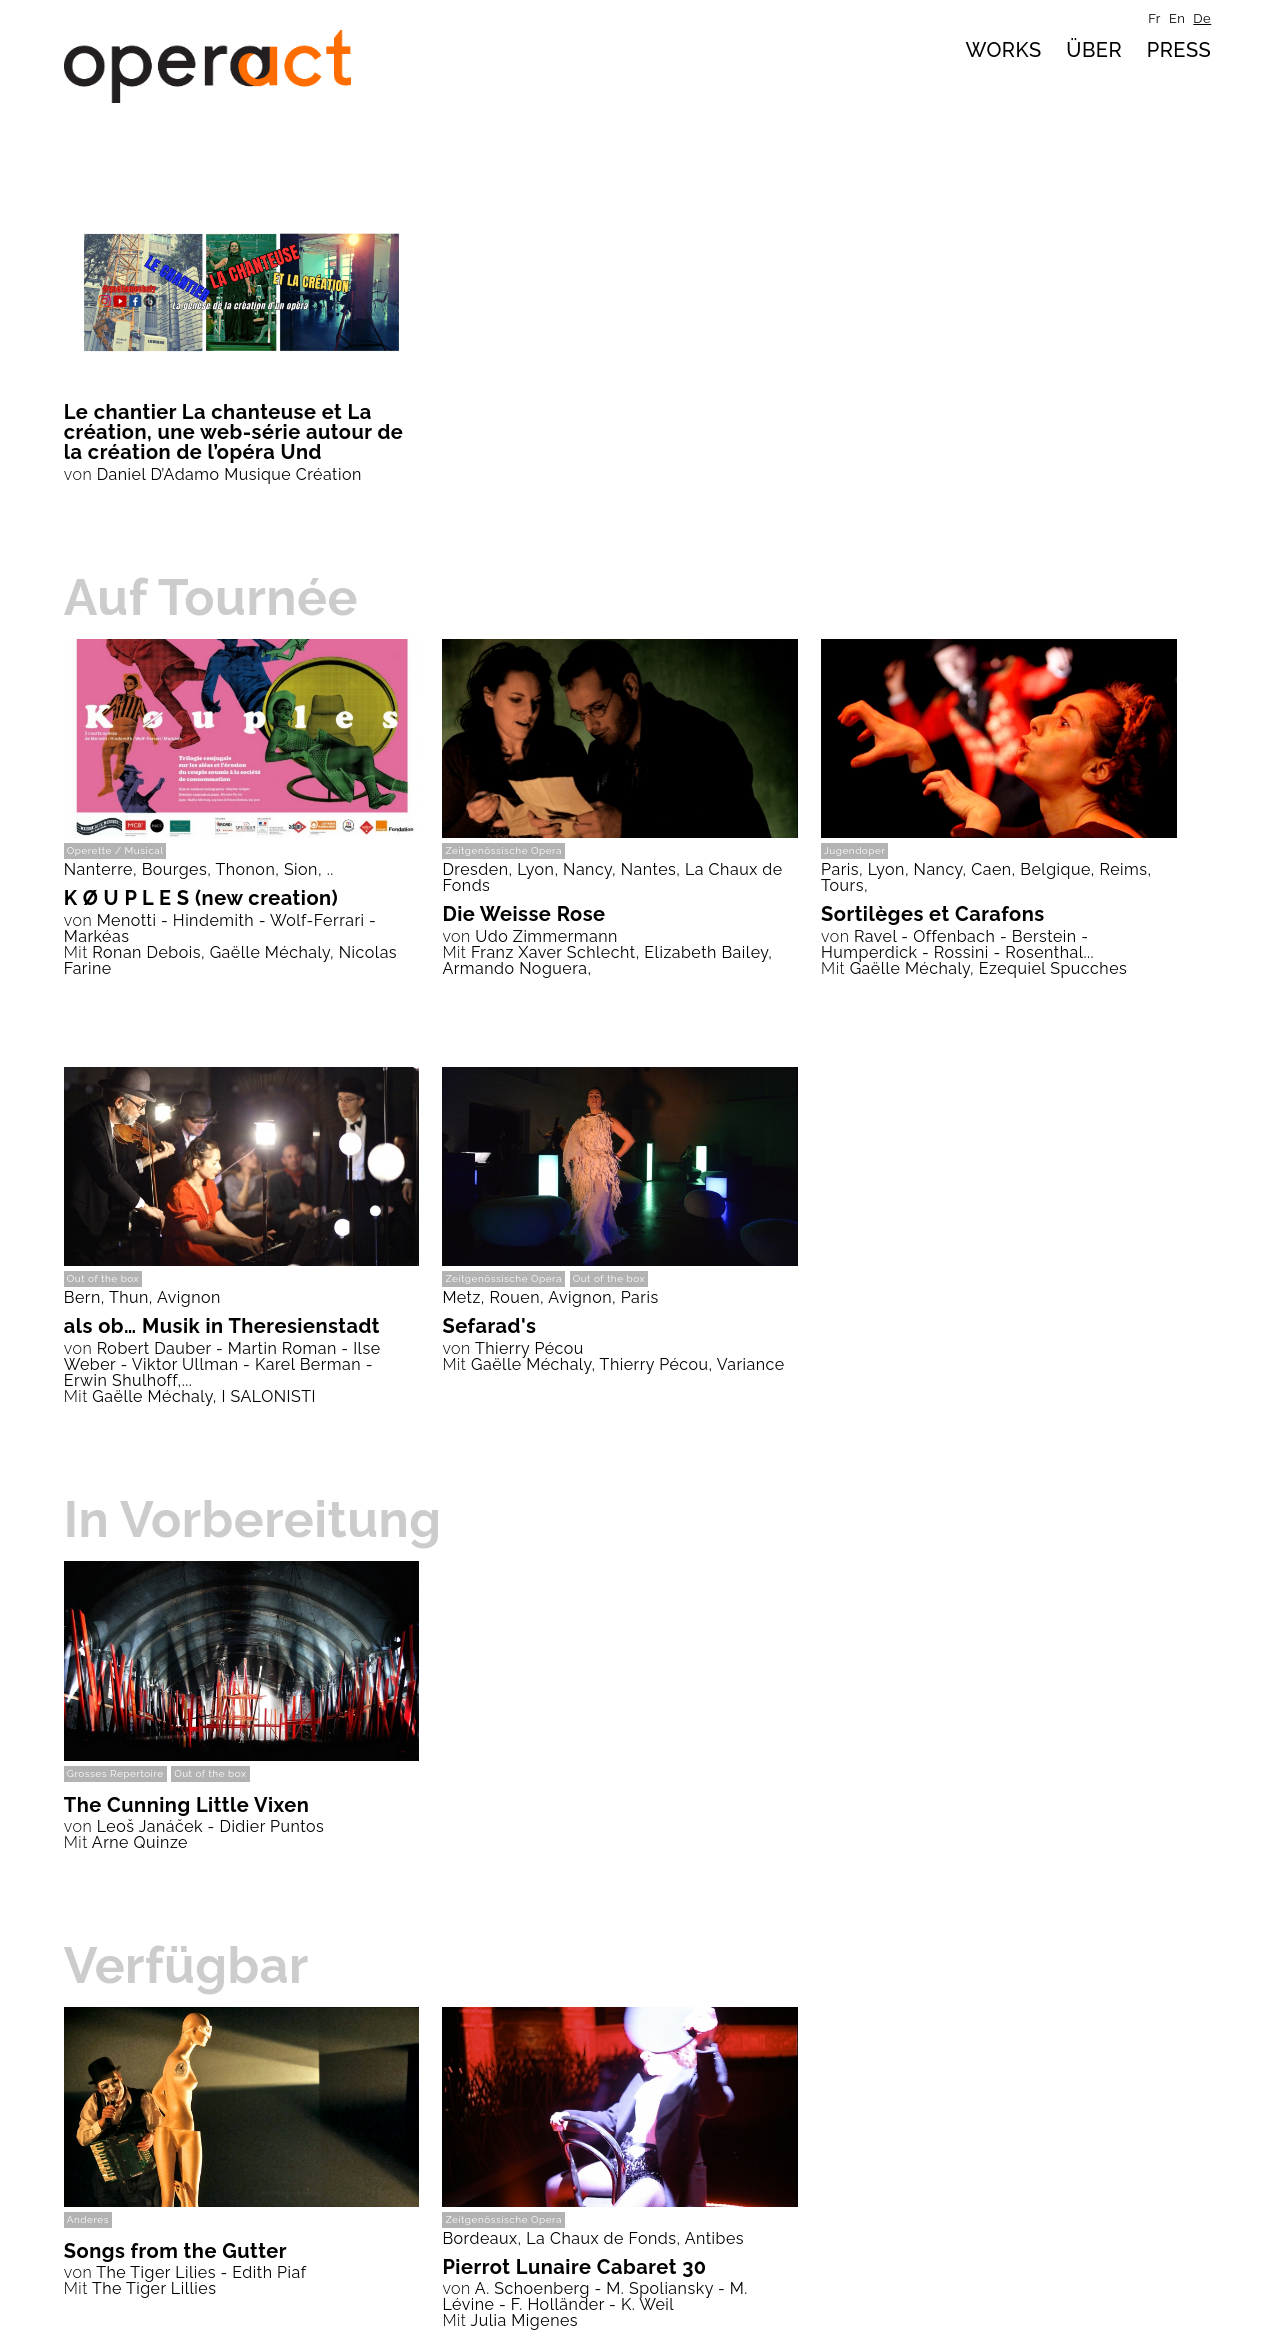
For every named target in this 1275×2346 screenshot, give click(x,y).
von (78, 474)
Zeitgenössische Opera (503, 850)
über (1094, 50)
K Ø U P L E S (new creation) (201, 898)
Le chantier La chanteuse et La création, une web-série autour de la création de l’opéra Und (234, 432)
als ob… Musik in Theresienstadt (222, 1326)
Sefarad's (489, 1326)
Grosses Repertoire (115, 1773)
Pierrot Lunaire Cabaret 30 (574, 2267)
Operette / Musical (115, 850)
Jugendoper (854, 850)
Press (1179, 50)
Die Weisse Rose (523, 914)
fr (1154, 18)
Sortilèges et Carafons (933, 914)
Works (1003, 50)
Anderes (88, 2219)
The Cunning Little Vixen (187, 1805)
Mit (76, 952)
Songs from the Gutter (175, 2251)
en (1177, 18)
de (1202, 18)
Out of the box (103, 1278)
